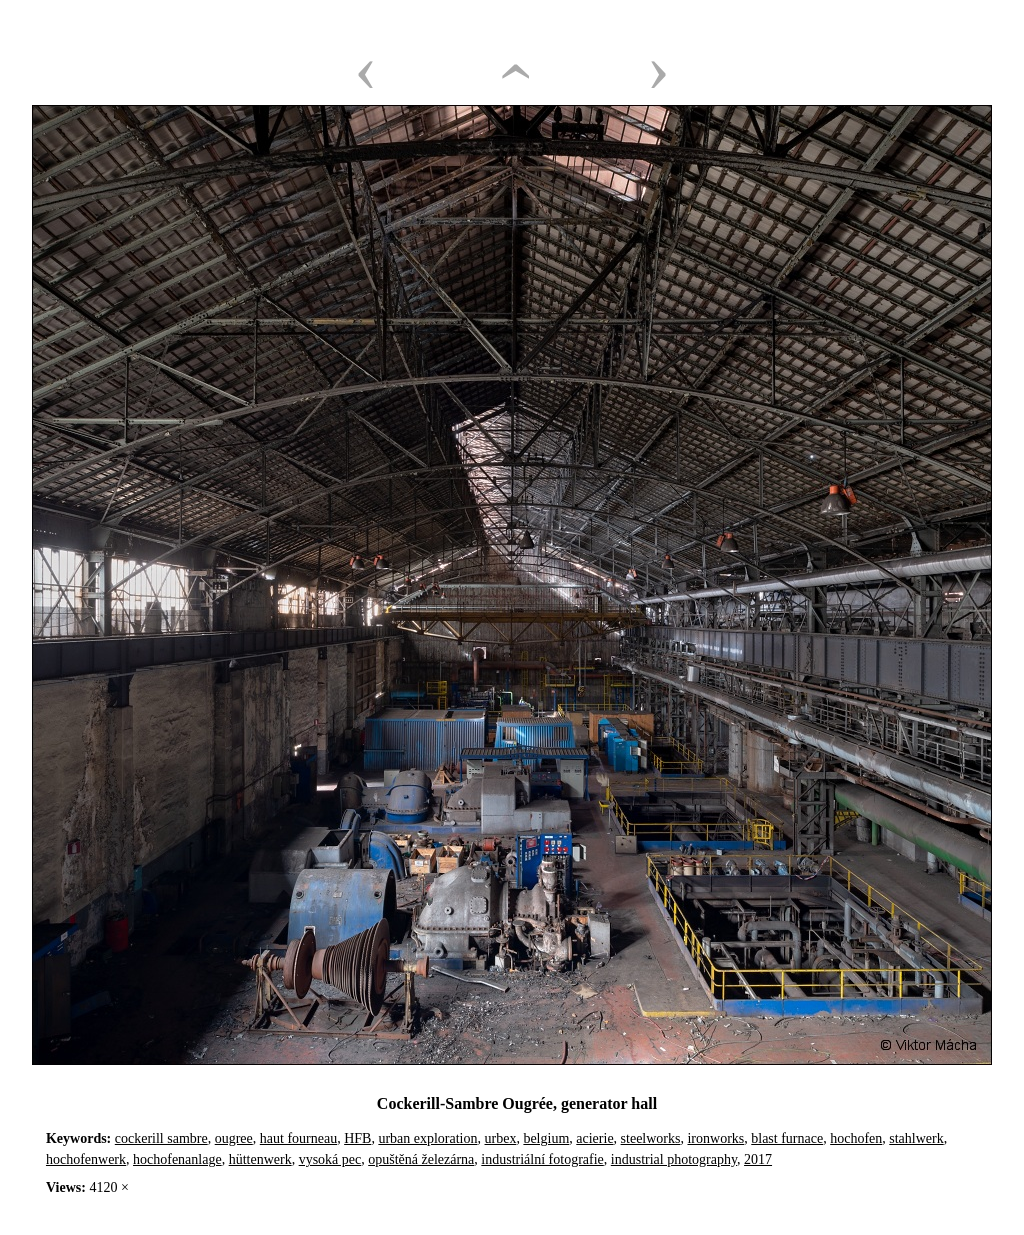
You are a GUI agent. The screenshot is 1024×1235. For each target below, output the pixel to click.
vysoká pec (330, 1159)
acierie (594, 1138)
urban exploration (427, 1138)
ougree (234, 1138)
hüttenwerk (260, 1159)
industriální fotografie (542, 1159)
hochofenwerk (86, 1159)
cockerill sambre (161, 1138)
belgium (546, 1138)
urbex (501, 1138)
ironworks (715, 1138)
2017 (758, 1159)
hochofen (856, 1138)
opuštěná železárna (421, 1159)
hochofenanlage (177, 1159)
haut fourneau (298, 1138)
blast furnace (787, 1138)
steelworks (651, 1138)
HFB (357, 1138)
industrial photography (674, 1159)
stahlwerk (916, 1138)
